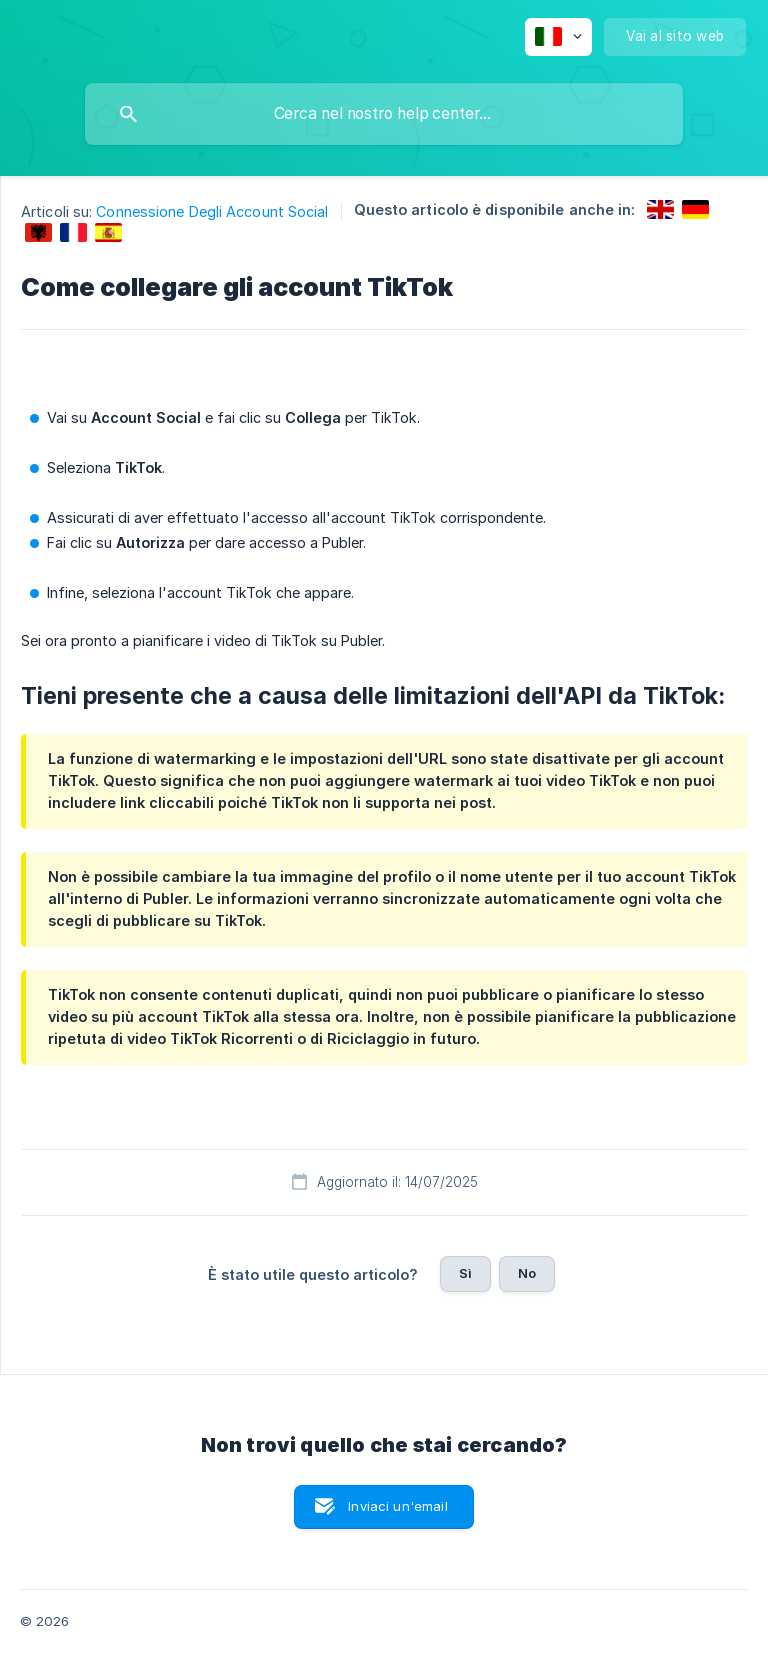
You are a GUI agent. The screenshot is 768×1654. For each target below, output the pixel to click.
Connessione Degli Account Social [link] (212, 211)
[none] (558, 37)
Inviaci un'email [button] (397, 1506)
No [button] (527, 1273)
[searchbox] (384, 114)
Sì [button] (465, 1273)
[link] (660, 209)
